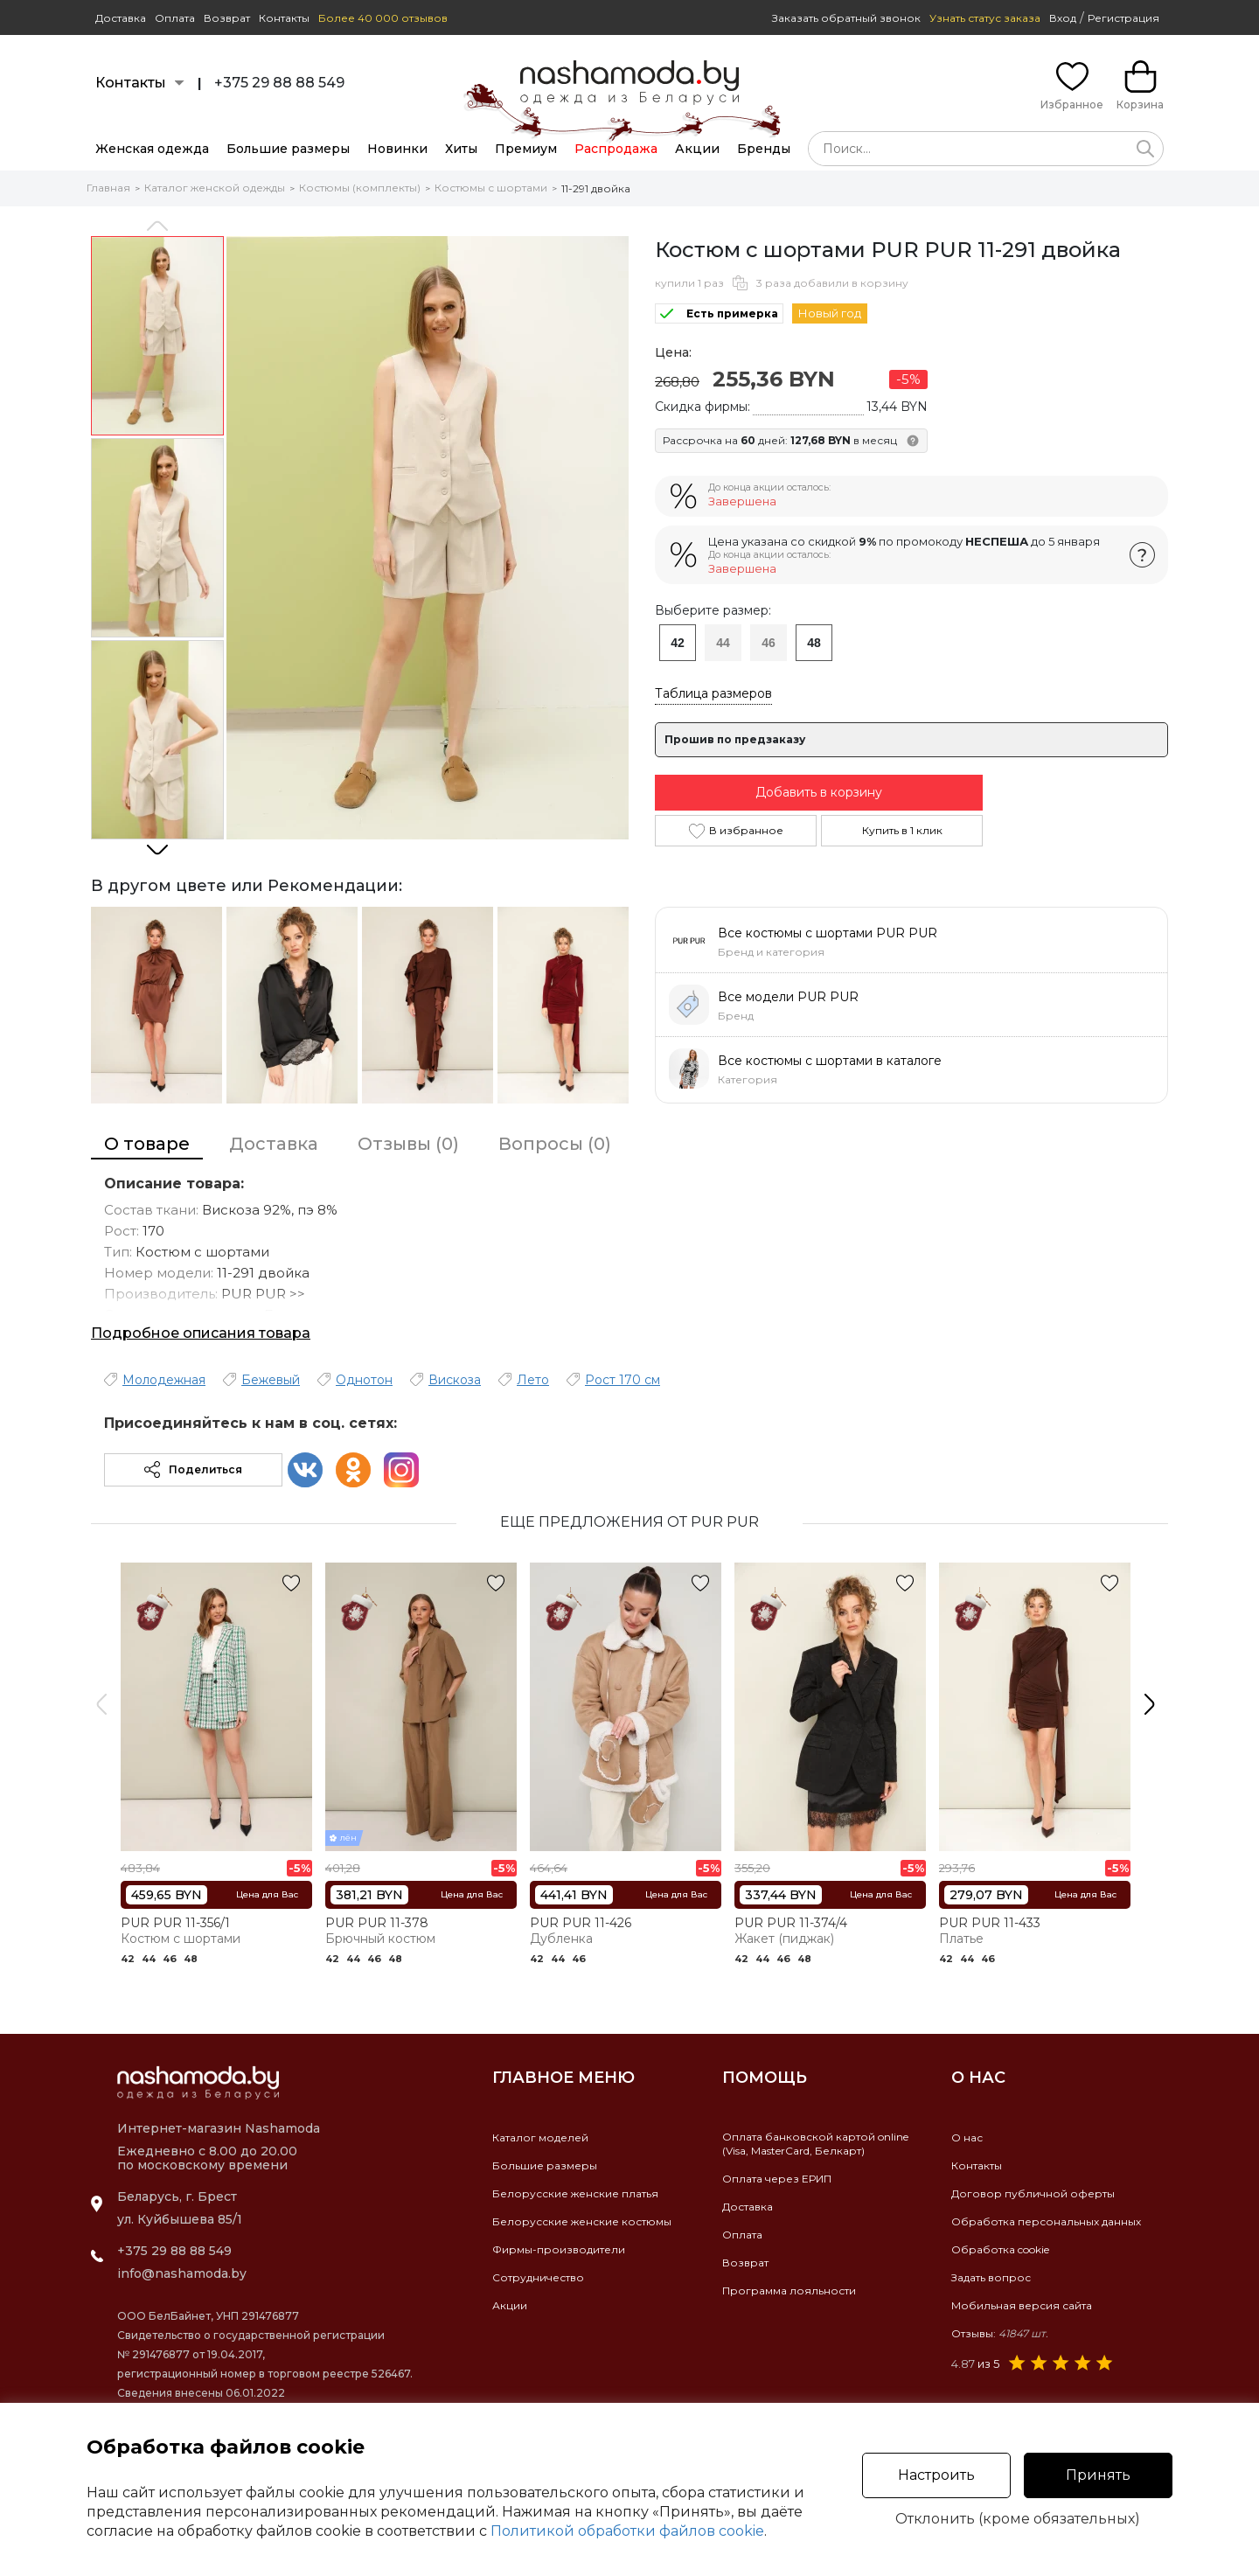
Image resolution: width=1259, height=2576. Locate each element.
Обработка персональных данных (1046, 2221)
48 (814, 643)
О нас (967, 2137)
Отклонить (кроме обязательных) (1017, 2519)
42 (678, 643)
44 (723, 643)
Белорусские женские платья (575, 2193)
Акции (697, 149)
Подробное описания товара (200, 1333)
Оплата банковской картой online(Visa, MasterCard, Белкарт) (815, 2143)
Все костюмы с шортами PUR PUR (827, 933)
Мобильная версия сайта (1021, 2305)
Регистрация (1123, 17)
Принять (1098, 2475)
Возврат (227, 17)
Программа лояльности (789, 2290)
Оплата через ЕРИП (776, 2178)
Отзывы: (999, 2333)
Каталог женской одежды (214, 187)
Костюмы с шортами (491, 187)
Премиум (526, 149)
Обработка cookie (1000, 2249)
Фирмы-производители (558, 2249)
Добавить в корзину (818, 792)
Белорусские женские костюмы (581, 2221)
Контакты (284, 17)
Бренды (763, 149)
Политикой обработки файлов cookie (627, 2531)
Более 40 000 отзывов (383, 17)
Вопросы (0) (554, 1143)
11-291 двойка (595, 188)
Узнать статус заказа (984, 17)
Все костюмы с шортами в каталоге (830, 1061)
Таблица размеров (713, 693)
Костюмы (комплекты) (360, 187)
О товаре (147, 1143)
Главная (108, 187)
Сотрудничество (538, 2277)
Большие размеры (288, 149)
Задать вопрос (991, 2277)
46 (769, 643)
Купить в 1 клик (902, 830)
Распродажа (615, 149)
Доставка (120, 17)
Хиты (461, 149)
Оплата (175, 17)
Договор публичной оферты (1033, 2193)
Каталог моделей (540, 2137)
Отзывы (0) (408, 1143)
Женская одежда (152, 149)
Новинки (397, 149)
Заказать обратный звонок (846, 17)
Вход (1062, 17)
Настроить (936, 2475)
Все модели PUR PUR (788, 997)
